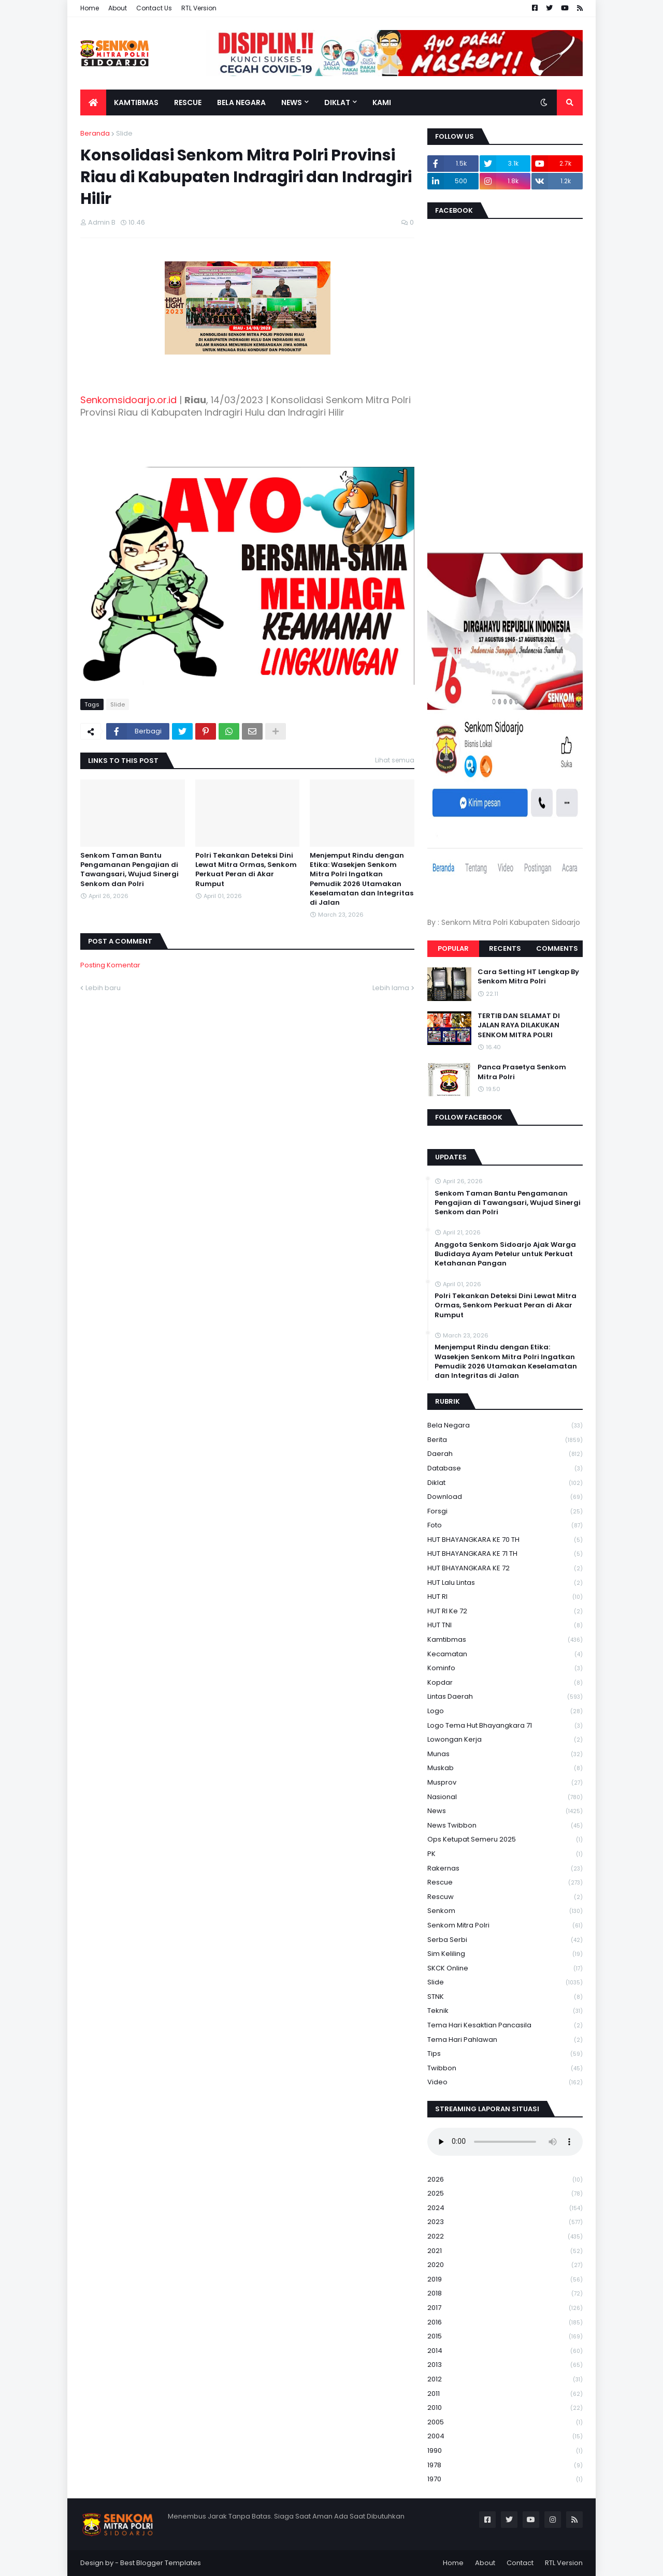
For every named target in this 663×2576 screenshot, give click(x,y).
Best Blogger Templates (160, 2563)
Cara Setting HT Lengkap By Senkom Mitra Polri (528, 976)
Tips (505, 2054)
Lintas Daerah (505, 1696)
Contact (520, 2563)
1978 (505, 2465)
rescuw (505, 1897)
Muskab (505, 1768)
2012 (505, 2379)
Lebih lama (390, 988)
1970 (505, 2479)
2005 (505, 2422)
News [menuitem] (291, 102)
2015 (505, 2336)
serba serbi (505, 1940)
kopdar (505, 1682)
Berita (505, 1440)
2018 (505, 2293)
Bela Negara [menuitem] (241, 102)
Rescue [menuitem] (187, 102)
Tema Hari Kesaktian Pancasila (505, 2025)
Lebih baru (103, 988)
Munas (505, 1754)
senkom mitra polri (505, 1925)
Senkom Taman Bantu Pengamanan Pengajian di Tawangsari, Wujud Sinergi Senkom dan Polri (129, 870)
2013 (505, 2365)
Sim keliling (505, 1954)
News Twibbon (505, 1825)
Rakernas (505, 1868)
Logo (505, 1711)
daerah (505, 1454)
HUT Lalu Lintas (505, 1583)
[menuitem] (93, 102)
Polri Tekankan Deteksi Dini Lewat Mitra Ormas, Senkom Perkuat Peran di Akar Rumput (246, 870)
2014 (505, 2351)
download (505, 1497)
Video (505, 2082)
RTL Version (199, 8)
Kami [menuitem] (381, 102)
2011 (505, 2394)
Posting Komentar (110, 965)
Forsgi (505, 1511)
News (505, 1811)
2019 (505, 2279)
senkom (505, 1911)
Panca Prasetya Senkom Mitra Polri (522, 1072)
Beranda (95, 133)
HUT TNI (505, 1625)
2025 (505, 2193)
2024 (505, 2208)
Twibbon (505, 2068)
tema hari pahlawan (505, 2040)
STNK (505, 1997)
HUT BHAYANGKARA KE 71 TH (505, 1554)
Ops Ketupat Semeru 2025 (505, 1839)
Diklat (505, 1483)
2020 (505, 2265)
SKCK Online (505, 1968)
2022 (505, 2236)
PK (505, 1854)
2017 (505, 2308)
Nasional (505, 1797)
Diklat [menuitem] (337, 102)
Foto (505, 1525)
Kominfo (505, 1668)
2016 (505, 2322)
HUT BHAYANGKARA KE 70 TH (505, 1540)
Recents (505, 948)
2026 (505, 2179)
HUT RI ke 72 (505, 1611)
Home (89, 8)
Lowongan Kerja (505, 1739)
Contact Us (154, 8)
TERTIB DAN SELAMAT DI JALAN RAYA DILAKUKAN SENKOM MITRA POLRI (519, 1025)
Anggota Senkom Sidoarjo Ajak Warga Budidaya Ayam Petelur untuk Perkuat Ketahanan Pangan (505, 1254)
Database (505, 1468)
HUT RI (505, 1597)
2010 (505, 2408)
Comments (557, 948)
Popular (453, 948)
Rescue (505, 1882)
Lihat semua (394, 760)
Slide (124, 133)
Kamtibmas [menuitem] (136, 102)
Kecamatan (505, 1654)
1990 (505, 2451)
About (117, 8)
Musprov (505, 1782)
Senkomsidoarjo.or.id (128, 399)
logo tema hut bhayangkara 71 (505, 1725)
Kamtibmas (505, 1640)
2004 (505, 2436)
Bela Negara (505, 1425)
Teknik (505, 2011)
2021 (505, 2251)
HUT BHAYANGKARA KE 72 (505, 1568)
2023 (505, 2222)
